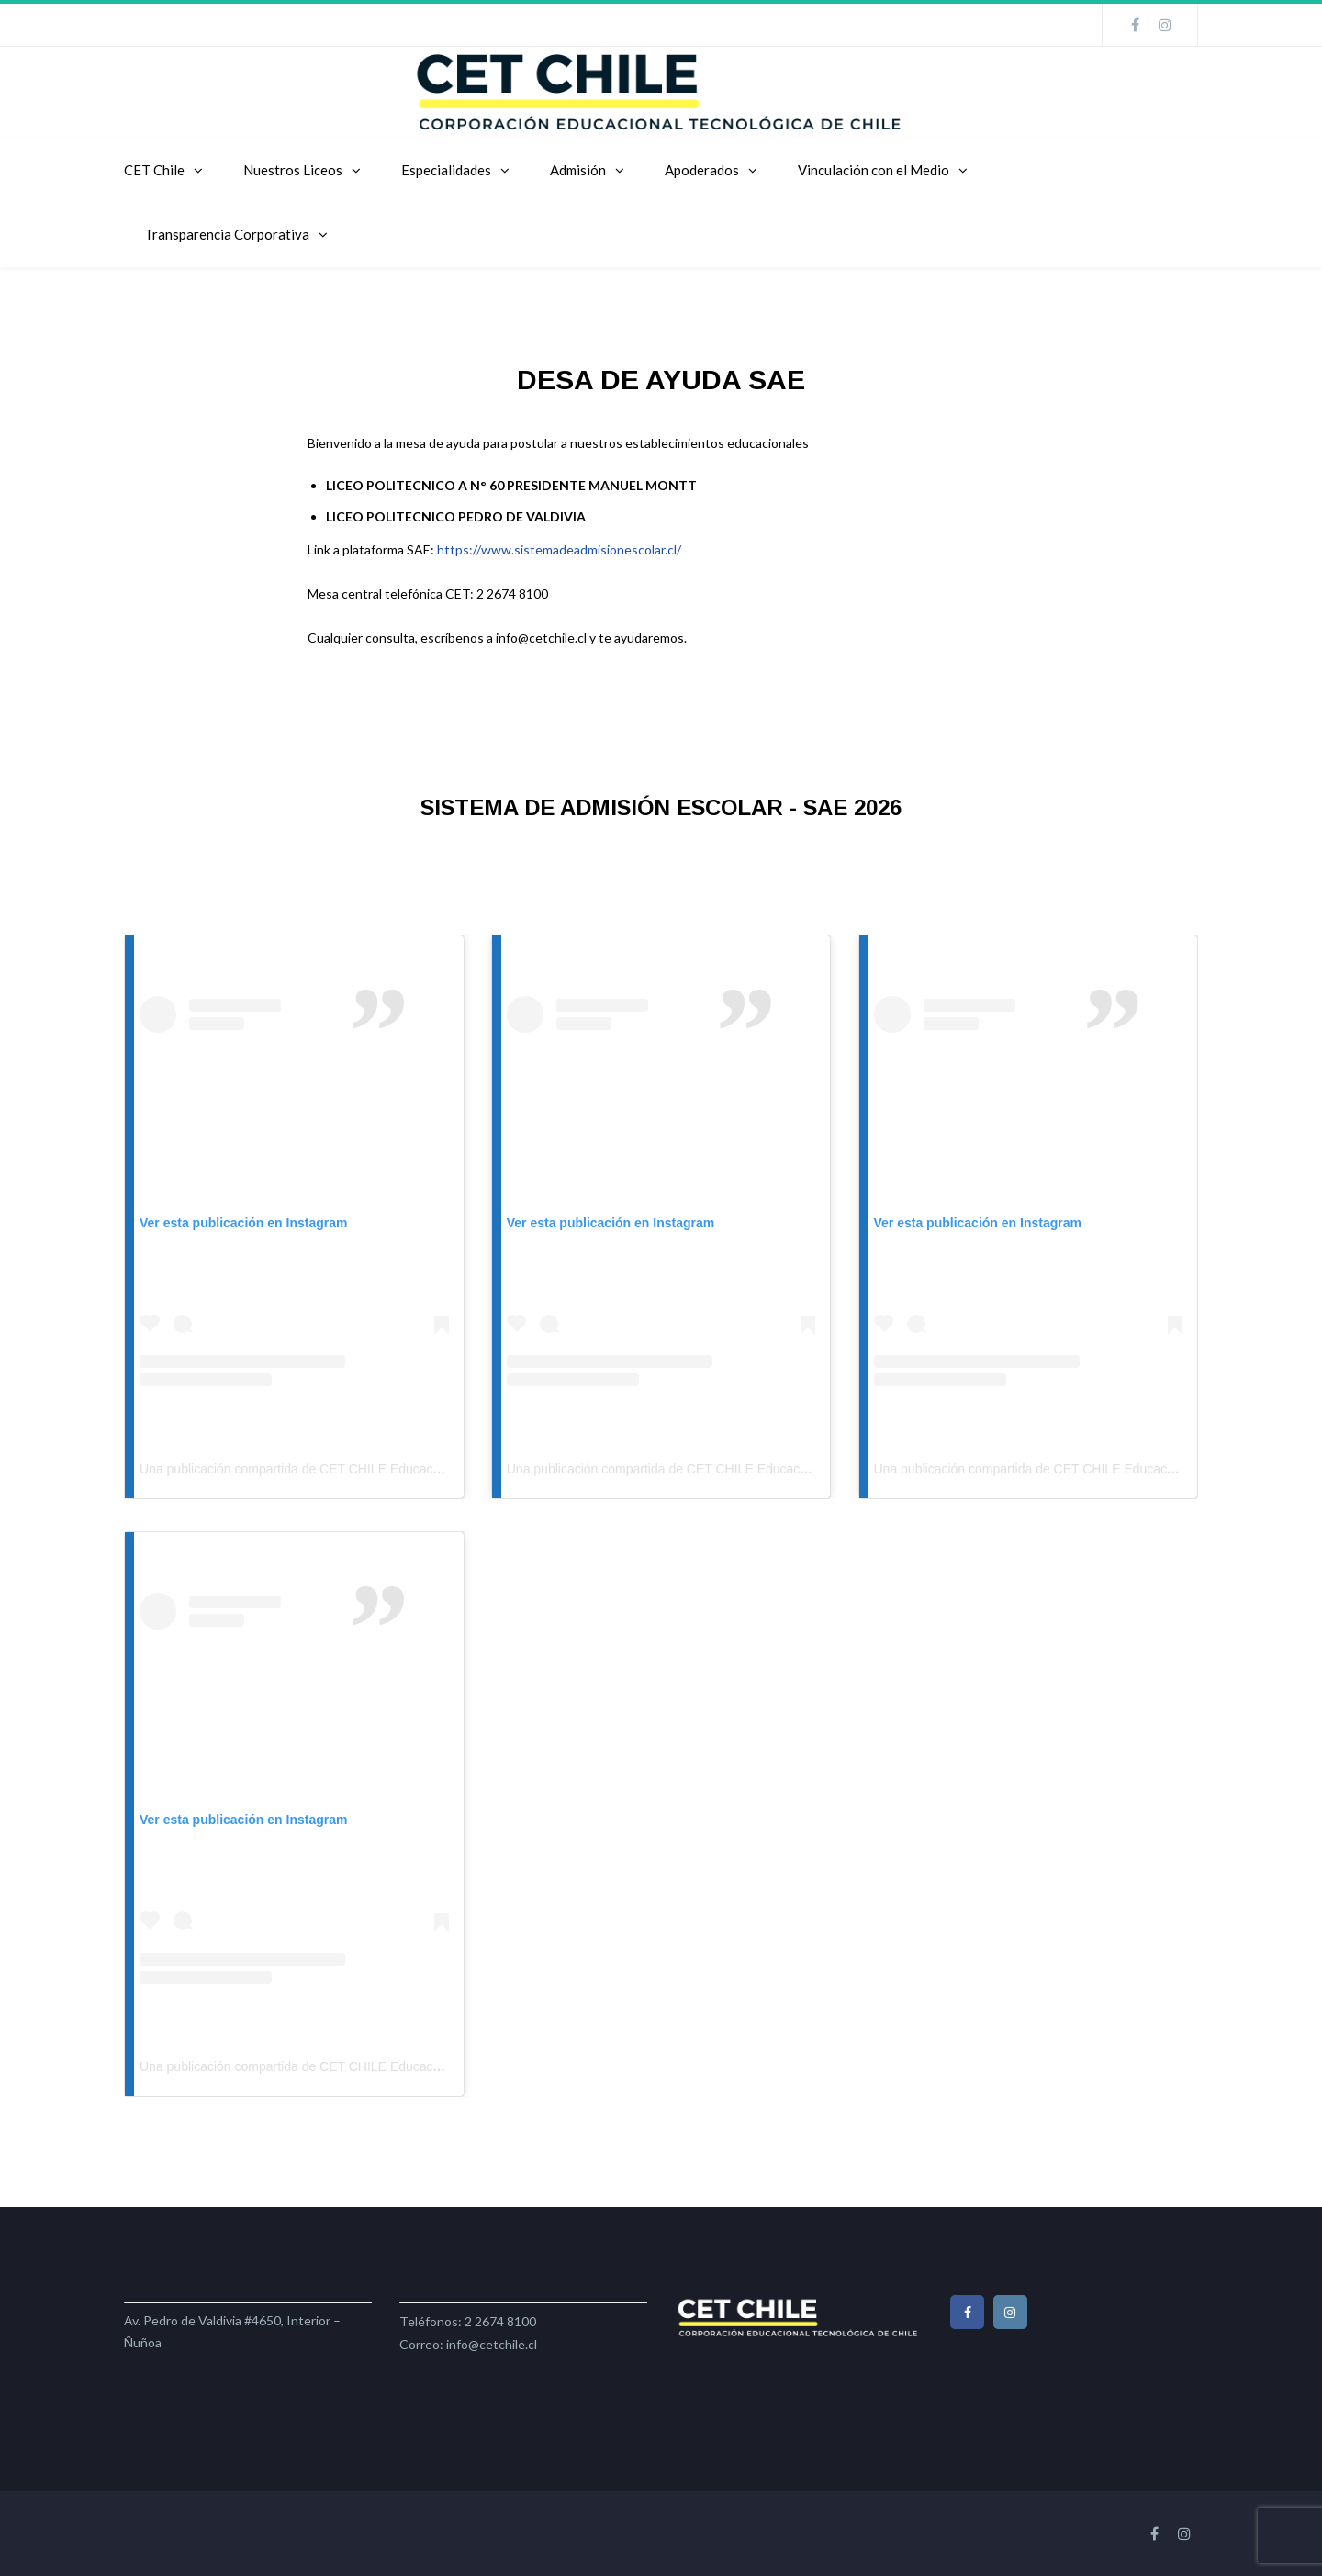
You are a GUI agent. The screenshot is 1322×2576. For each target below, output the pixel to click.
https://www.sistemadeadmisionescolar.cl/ (559, 549)
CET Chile (154, 170)
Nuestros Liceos (292, 170)
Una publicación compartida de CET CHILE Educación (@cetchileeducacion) (358, 1469)
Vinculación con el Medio (873, 170)
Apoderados (702, 170)
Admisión (578, 170)
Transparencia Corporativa (226, 234)
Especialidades (446, 170)
